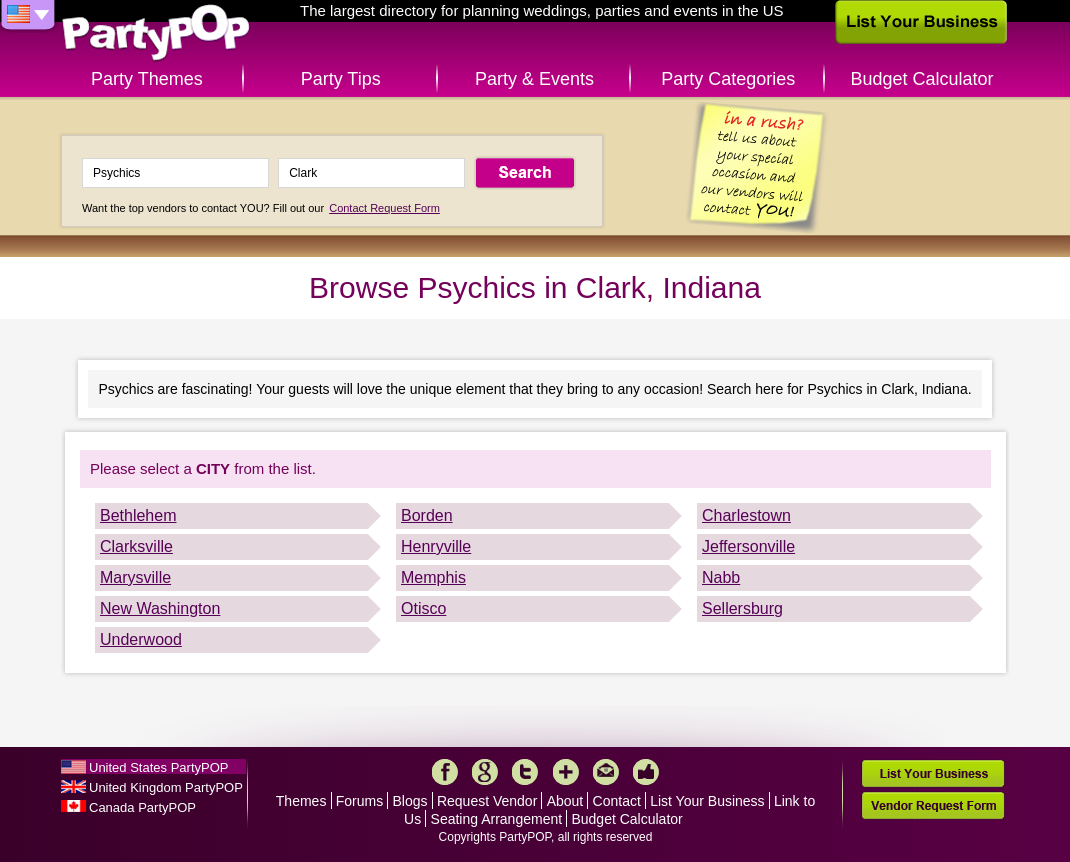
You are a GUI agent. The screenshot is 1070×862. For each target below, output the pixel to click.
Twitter (525, 772)
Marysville (135, 577)
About (565, 801)
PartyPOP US (156, 33)
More (566, 772)
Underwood (141, 639)
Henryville (436, 546)
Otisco (423, 608)
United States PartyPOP (158, 767)
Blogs (410, 801)
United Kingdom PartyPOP (166, 787)
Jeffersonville (748, 546)
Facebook (445, 772)
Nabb (721, 577)
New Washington (160, 608)
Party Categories (728, 79)
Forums (359, 801)
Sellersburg (742, 608)
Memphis (433, 577)
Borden (427, 515)
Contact (617, 801)
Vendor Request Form (933, 805)
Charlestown (746, 515)
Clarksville (136, 546)
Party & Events (534, 79)
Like (646, 772)
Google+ (485, 772)
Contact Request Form (384, 208)
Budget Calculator (922, 79)
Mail (606, 772)
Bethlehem (138, 515)
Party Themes (147, 79)
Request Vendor (487, 801)
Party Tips (341, 79)
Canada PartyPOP (142, 807)
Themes (301, 801)
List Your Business (707, 801)
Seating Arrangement (497, 819)
